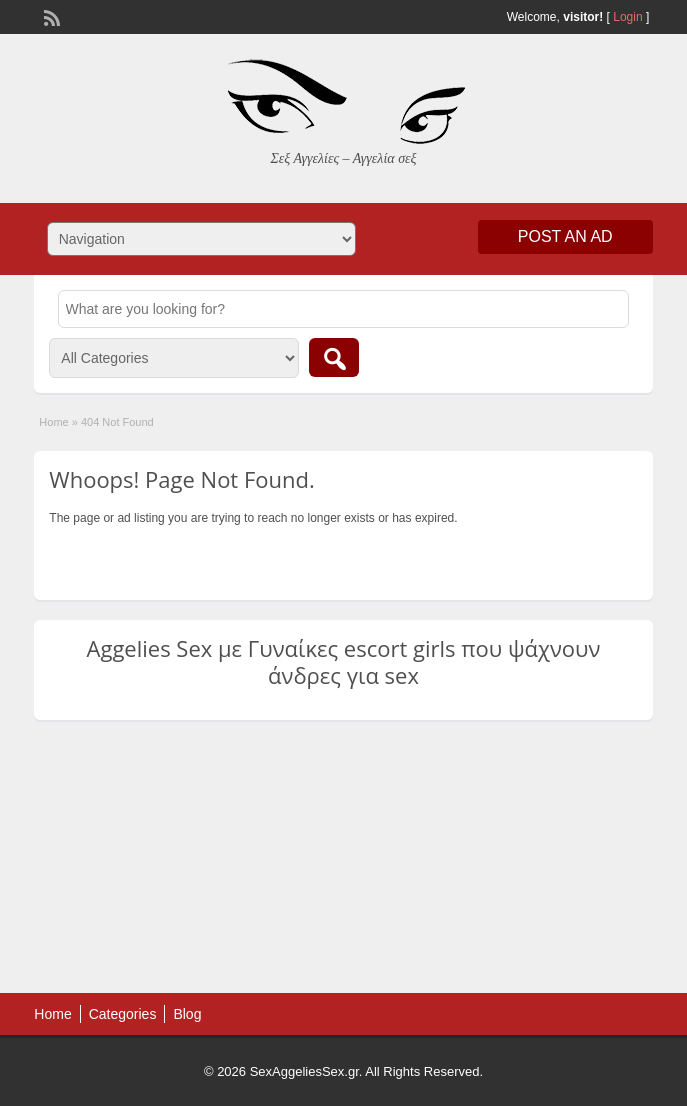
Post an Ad (565, 236)
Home (53, 422)
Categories (123, 1014)
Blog (187, 1014)
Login (627, 17)
